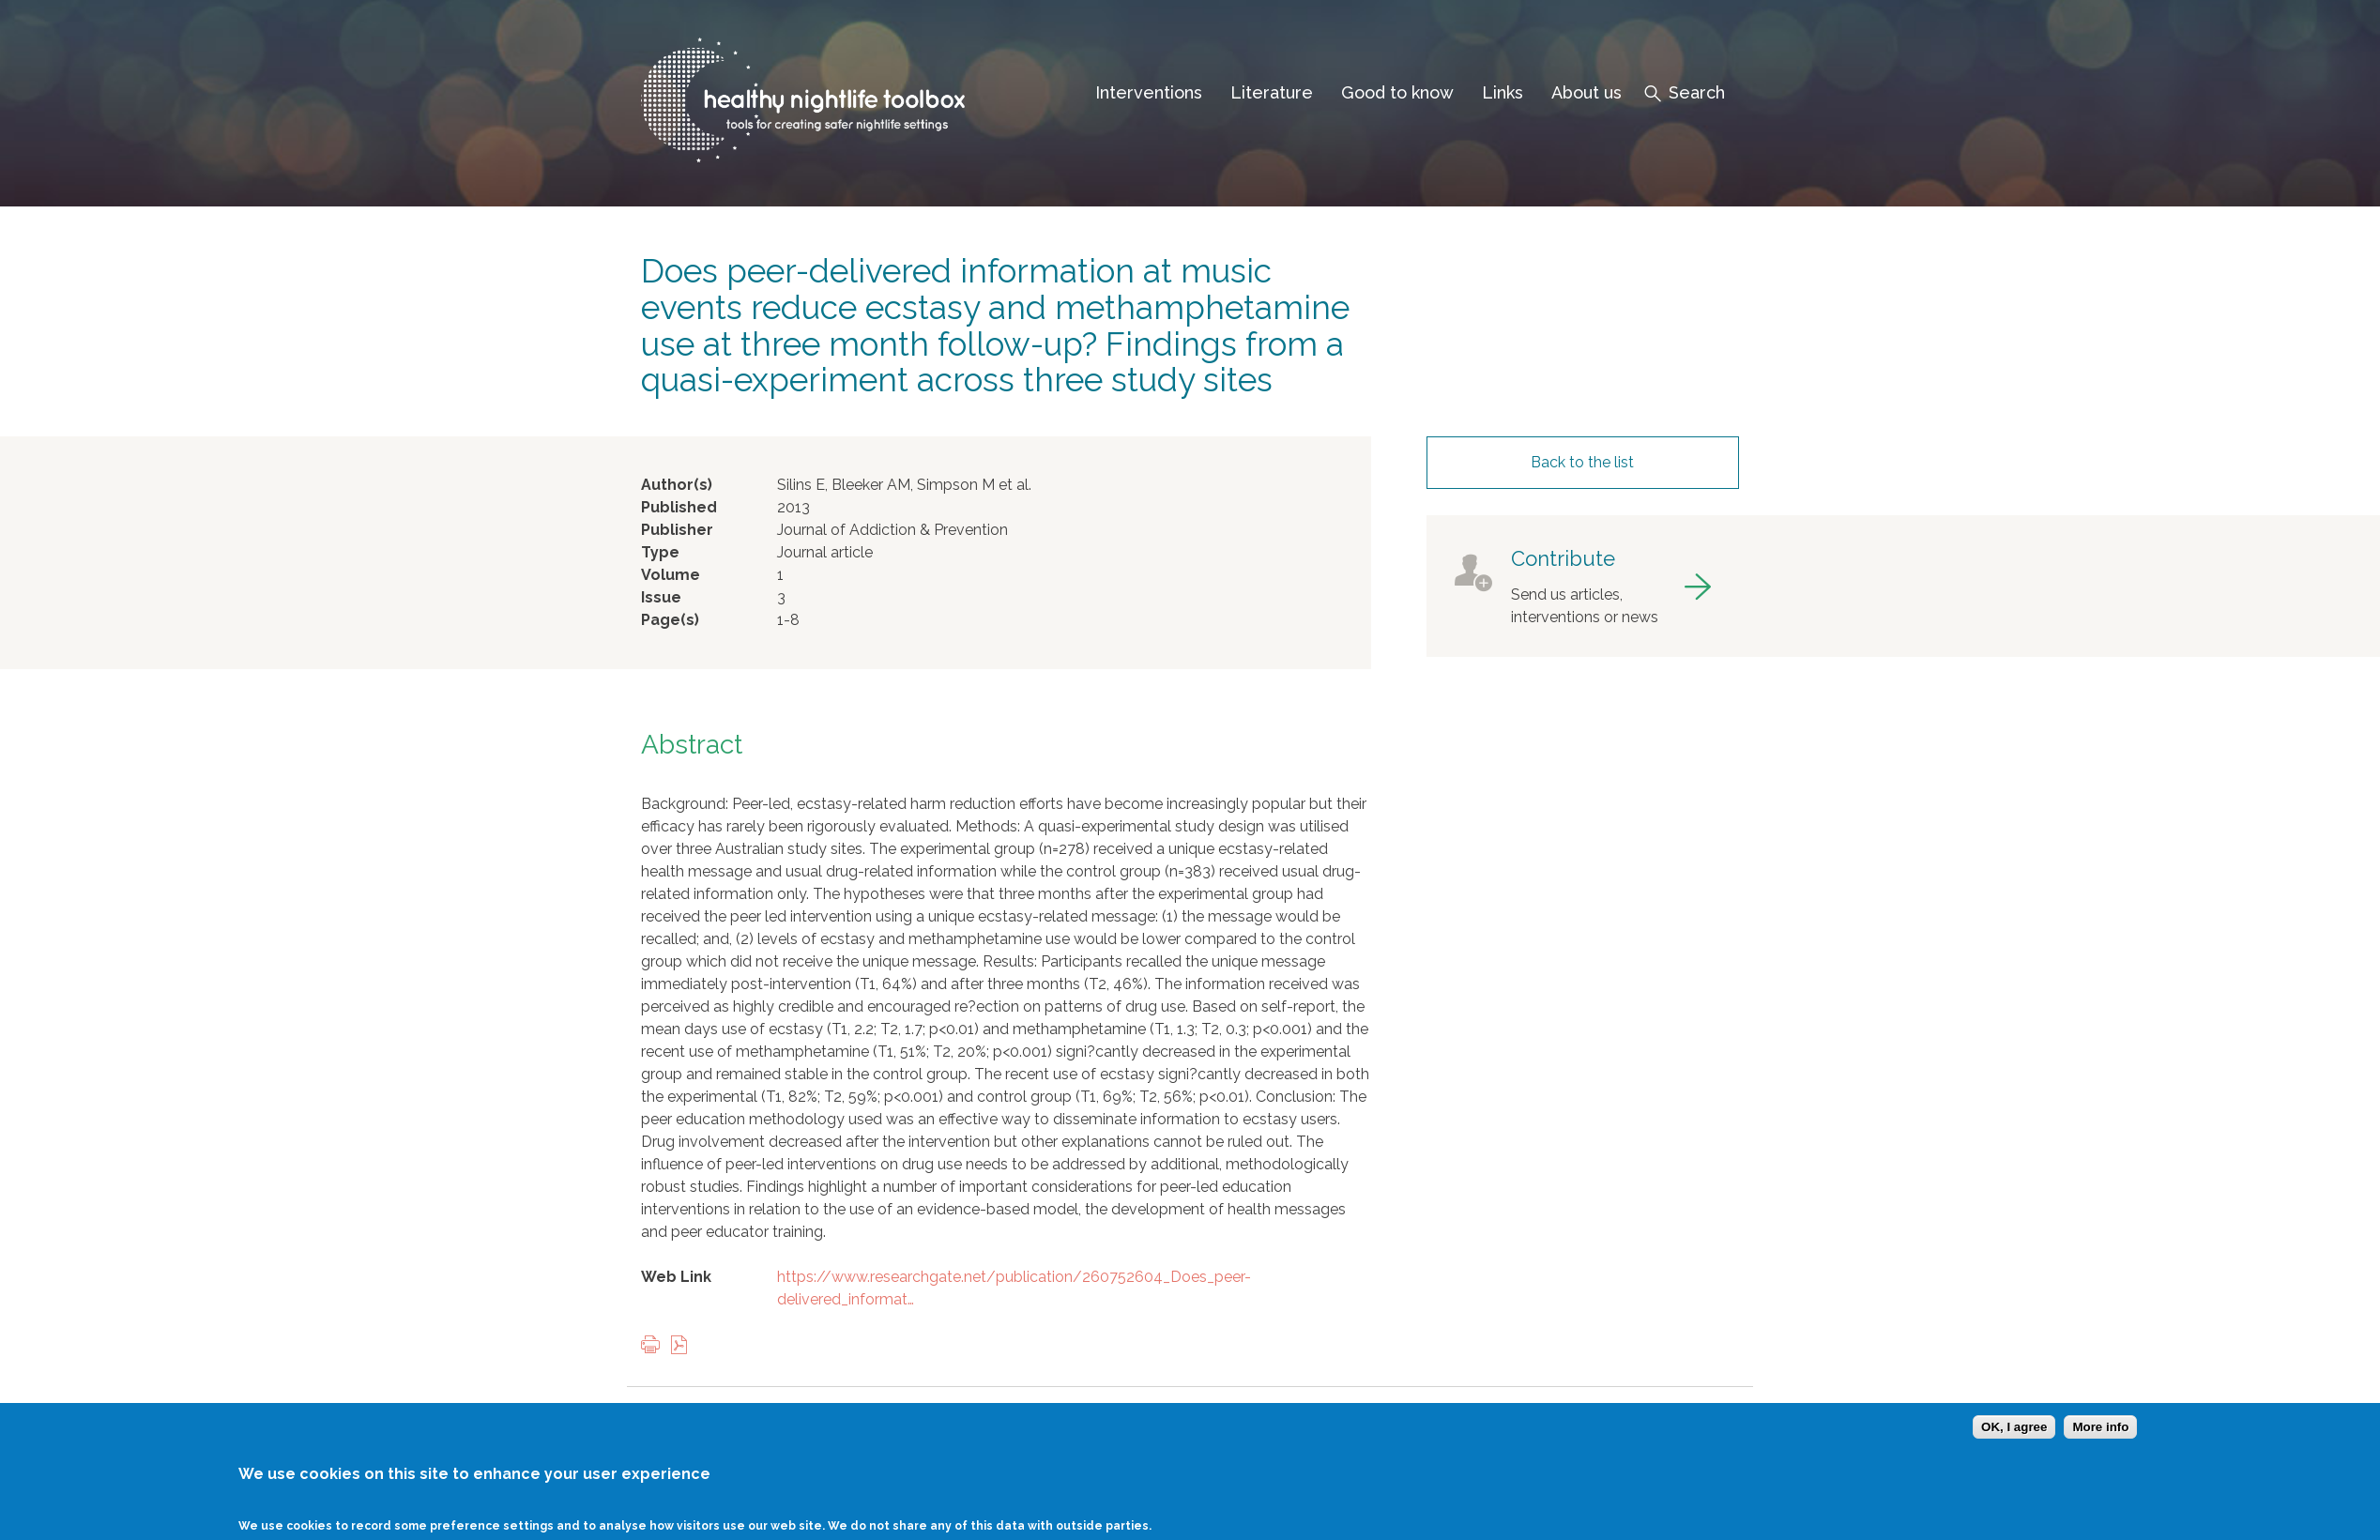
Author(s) (676, 485)
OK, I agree (2014, 1440)
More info (2100, 1440)
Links (1502, 92)
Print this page (655, 1346)
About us (1586, 92)
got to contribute (1583, 586)
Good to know (1397, 92)
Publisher (677, 530)
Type (660, 552)
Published (679, 507)
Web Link (676, 1277)
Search (1697, 92)
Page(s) (670, 620)
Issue (661, 597)
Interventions (1148, 92)
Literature (1271, 92)
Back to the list (1582, 462)
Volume (670, 575)
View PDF (683, 1346)
